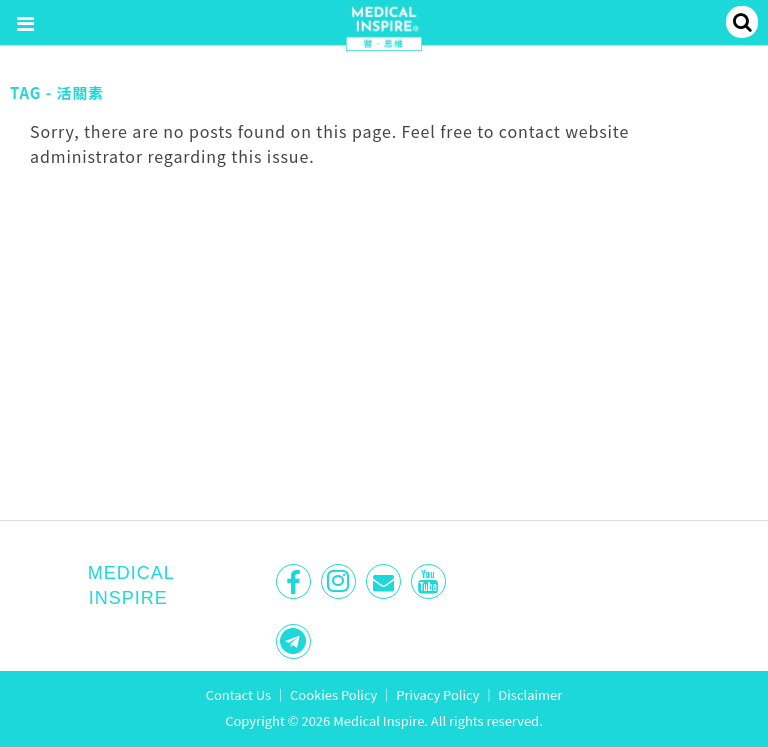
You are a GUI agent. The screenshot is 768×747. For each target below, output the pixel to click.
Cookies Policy (333, 694)
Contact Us (239, 694)
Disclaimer (530, 694)
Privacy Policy (437, 694)
